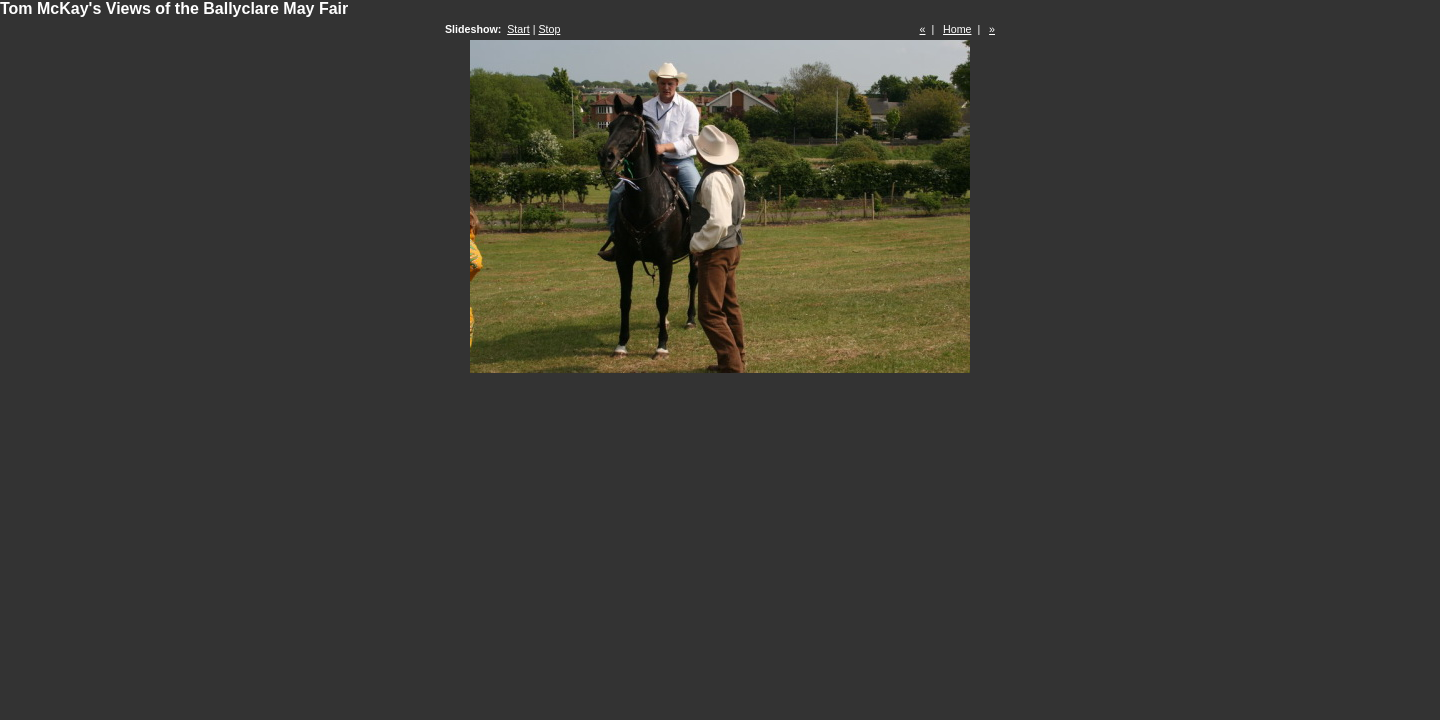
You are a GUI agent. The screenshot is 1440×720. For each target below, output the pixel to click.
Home (957, 29)
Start (518, 29)
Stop (549, 29)
